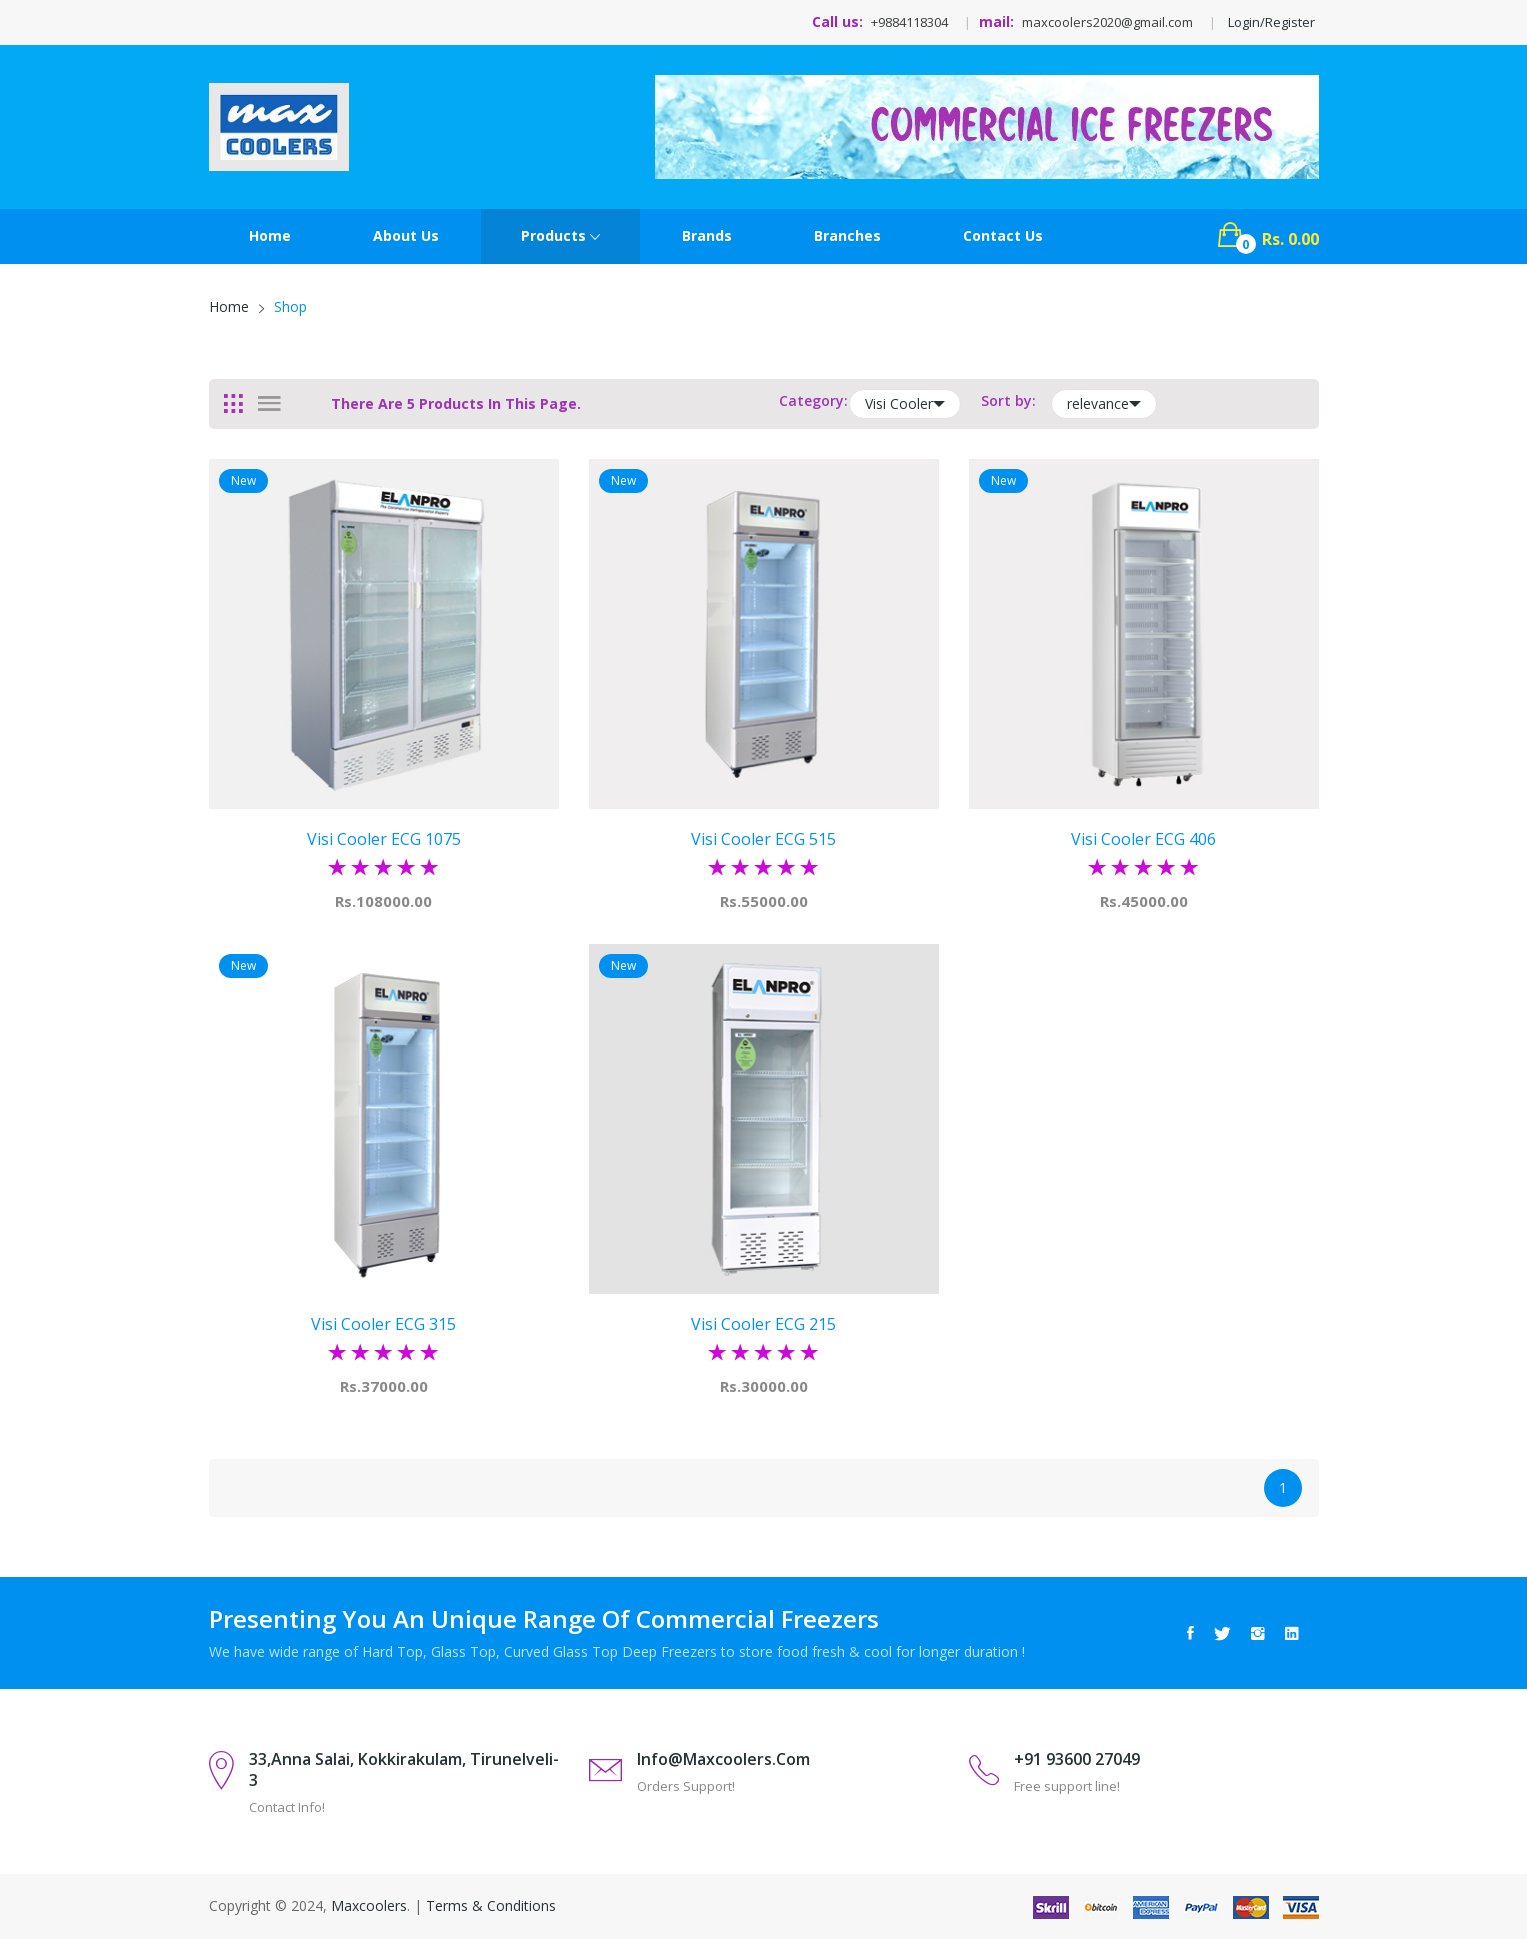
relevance (1104, 404)
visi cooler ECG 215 (763, 1324)
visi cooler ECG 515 (763, 839)
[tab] (233, 404)
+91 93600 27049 (1077, 1759)
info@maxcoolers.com (723, 1759)
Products (560, 237)
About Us (406, 235)
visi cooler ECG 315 (383, 1324)
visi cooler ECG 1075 (384, 839)
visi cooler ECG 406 (1143, 839)
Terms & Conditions (491, 1905)
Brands (707, 235)
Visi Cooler (905, 404)
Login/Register (1271, 22)
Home (270, 235)
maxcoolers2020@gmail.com (1107, 22)
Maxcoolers (369, 1905)
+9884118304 (909, 22)
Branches (847, 235)
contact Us (1003, 235)
